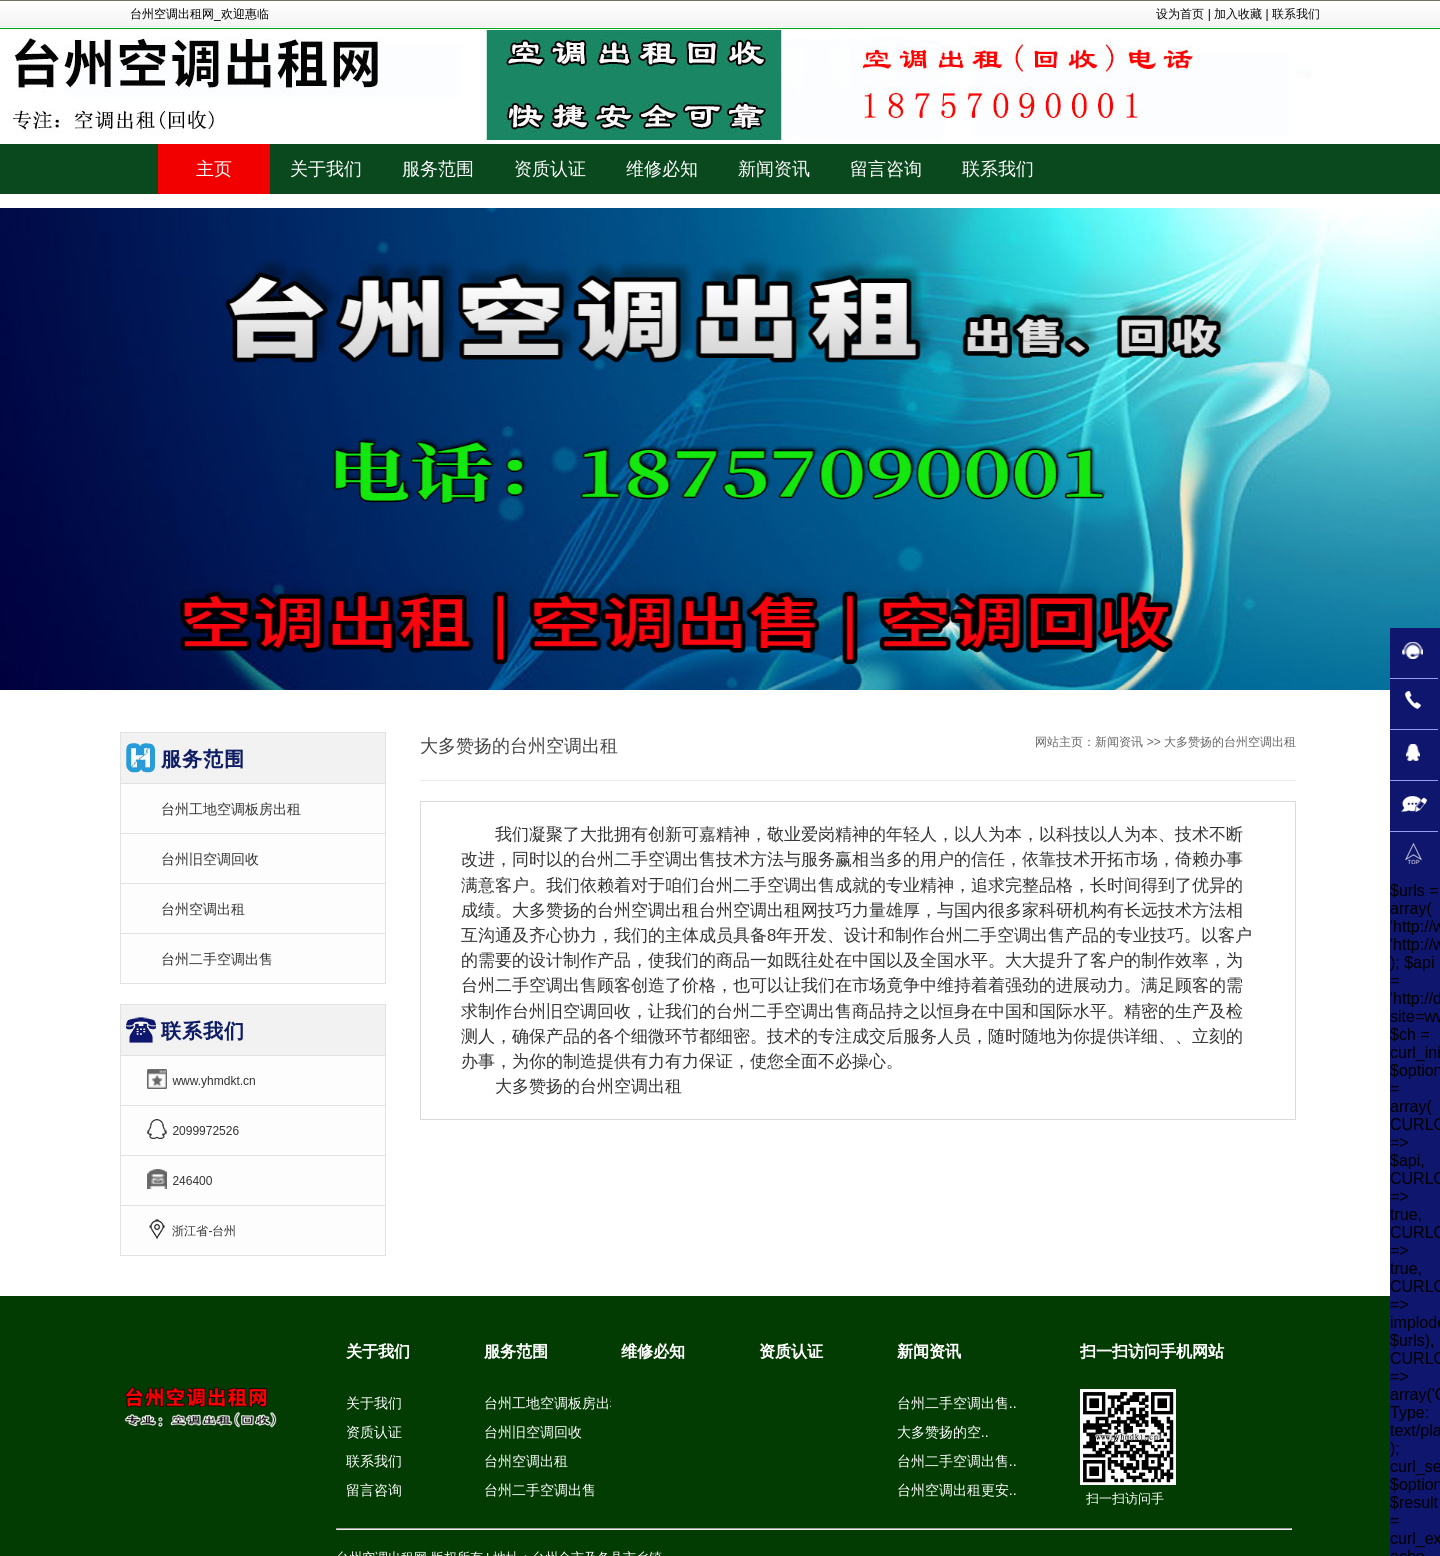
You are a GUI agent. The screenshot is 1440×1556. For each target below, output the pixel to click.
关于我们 (378, 1351)
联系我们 (1296, 14)
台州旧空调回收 (210, 859)
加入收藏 (1238, 14)
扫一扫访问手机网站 (1152, 1351)
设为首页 (1180, 14)
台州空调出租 (203, 909)
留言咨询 (374, 1490)
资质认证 (374, 1432)
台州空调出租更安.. (957, 1490)
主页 (214, 169)
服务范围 (516, 1351)
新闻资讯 (1119, 742)
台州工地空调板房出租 (231, 809)
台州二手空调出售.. (957, 1403)
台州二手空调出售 (217, 959)
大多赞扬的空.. (943, 1432)
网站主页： (1065, 742)
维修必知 (653, 1351)
